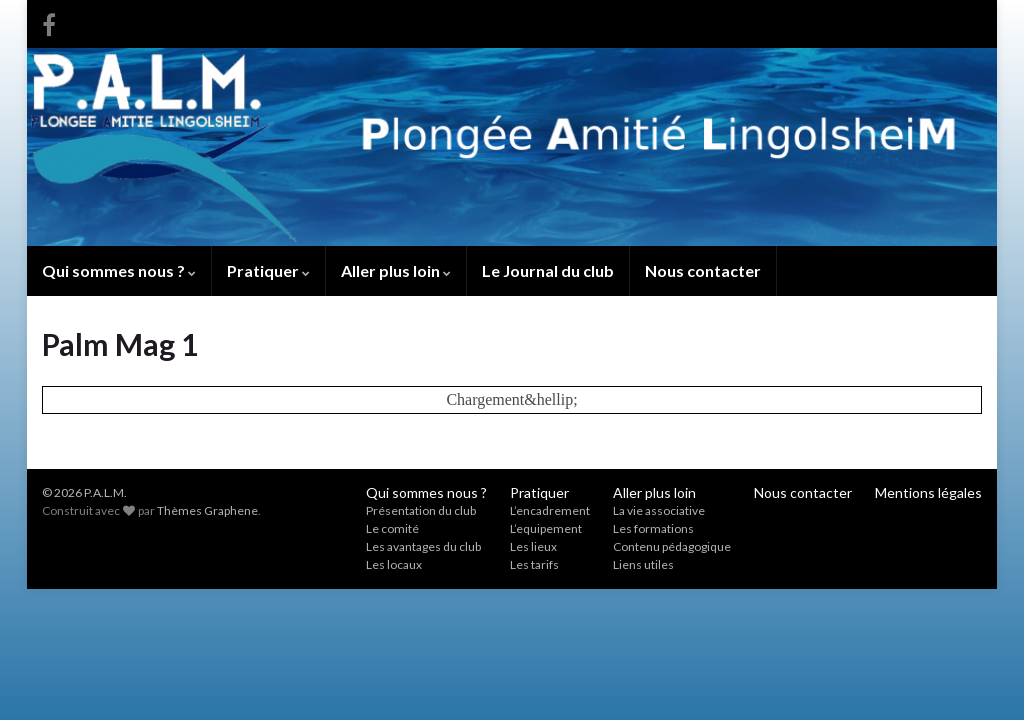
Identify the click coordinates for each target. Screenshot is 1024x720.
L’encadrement (550, 510)
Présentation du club (421, 510)
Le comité (392, 528)
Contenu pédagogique (672, 546)
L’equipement (546, 528)
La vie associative (659, 510)
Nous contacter (703, 270)
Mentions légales (928, 492)
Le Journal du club (548, 270)
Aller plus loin (396, 270)
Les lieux (533, 546)
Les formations (653, 528)
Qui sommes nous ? (119, 270)
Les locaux (394, 564)
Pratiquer (268, 270)
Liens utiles (643, 564)
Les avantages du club (423, 546)
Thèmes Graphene (207, 510)
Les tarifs (534, 564)
